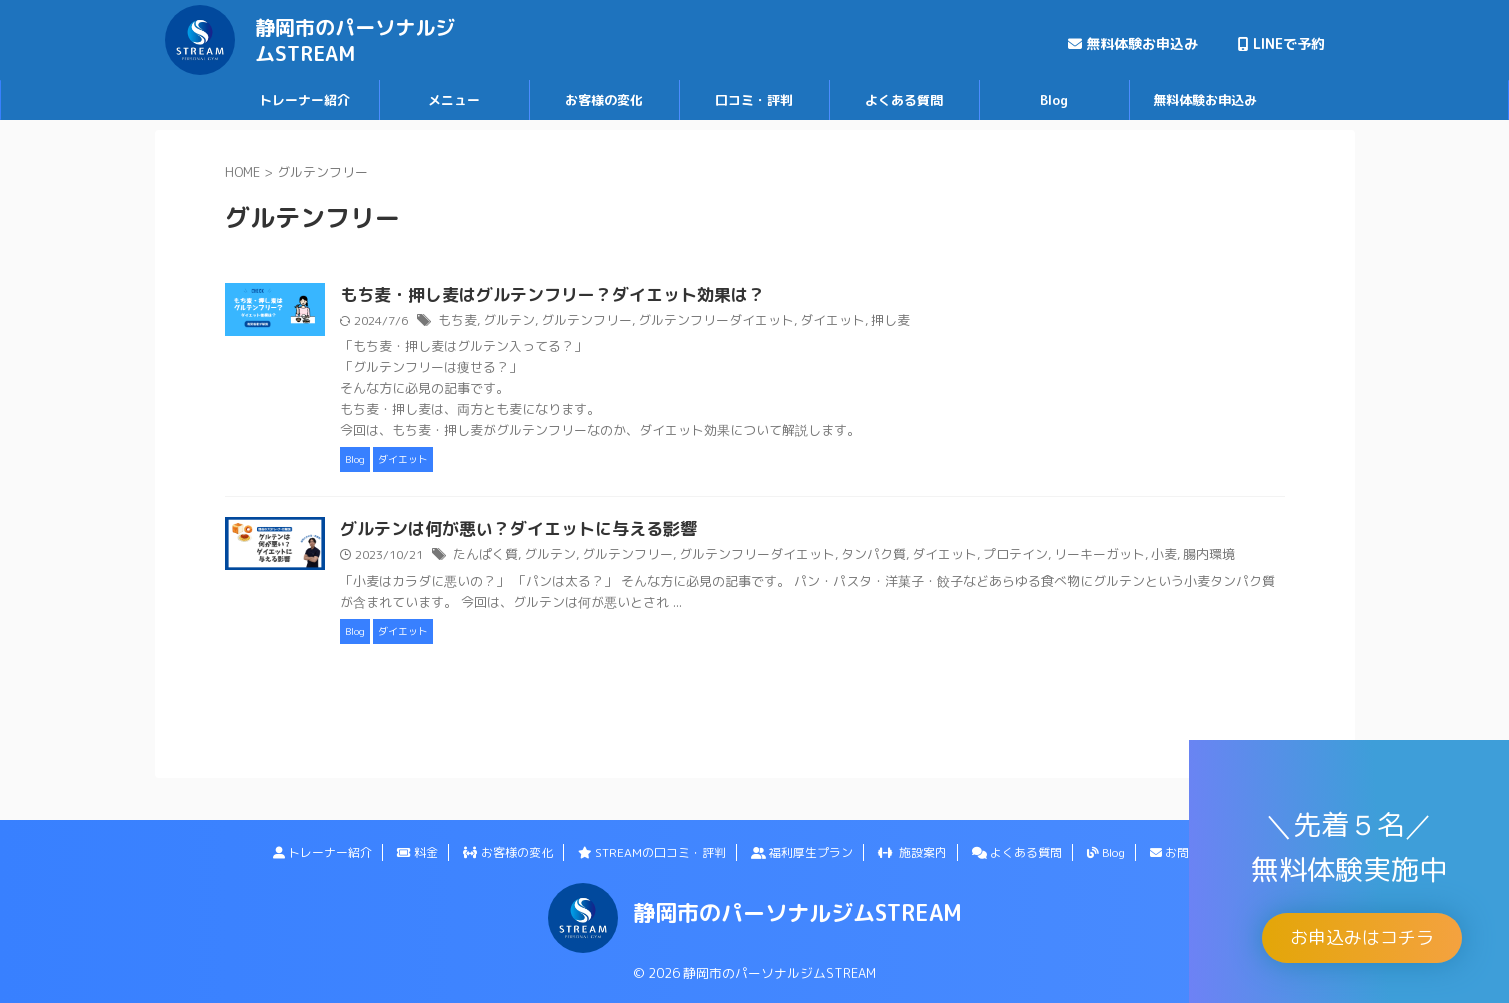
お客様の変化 (604, 100)
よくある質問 (904, 100)
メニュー (454, 100)
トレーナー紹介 (304, 100)
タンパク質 (943, 556)
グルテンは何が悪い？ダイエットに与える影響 (608, 531)
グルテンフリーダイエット (796, 321)
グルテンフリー (676, 321)
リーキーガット (1153, 556)
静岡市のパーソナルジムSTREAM (355, 40)
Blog (1054, 100)
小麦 (1213, 556)
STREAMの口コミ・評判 (652, 852)
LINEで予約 (1281, 43)
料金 (417, 852)
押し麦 (958, 321)
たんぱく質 (583, 556)
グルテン (604, 321)
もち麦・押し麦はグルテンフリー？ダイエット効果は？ (640, 296)
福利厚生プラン (802, 852)
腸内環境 (1255, 556)
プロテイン (1075, 556)
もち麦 (556, 321)
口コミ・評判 (754, 100)
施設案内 (912, 852)
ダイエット (904, 321)
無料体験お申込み (1133, 43)
